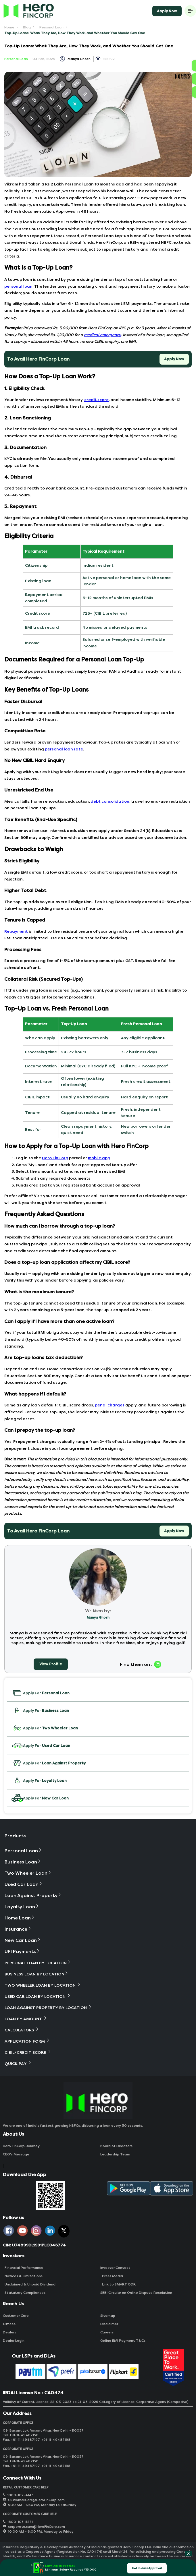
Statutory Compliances (24, 2293)
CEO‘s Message (16, 2154)
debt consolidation (110, 801)
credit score (96, 400)
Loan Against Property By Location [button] (48, 2007)
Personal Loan (51, 27)
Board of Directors (116, 2146)
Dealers (9, 2332)
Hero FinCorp (55, 1158)
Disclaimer (109, 2324)
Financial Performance (23, 2268)
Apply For (40, 1693)
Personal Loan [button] (23, 1850)
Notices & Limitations (23, 2276)
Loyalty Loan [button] (22, 1906)
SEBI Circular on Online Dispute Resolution (136, 2293)
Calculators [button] (22, 2030)
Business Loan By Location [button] (37, 1974)
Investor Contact (115, 2268)
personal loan (18, 286)
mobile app (99, 1158)
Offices (9, 2324)
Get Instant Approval (147, 2568)
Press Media (111, 2276)
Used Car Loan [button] (24, 1884)
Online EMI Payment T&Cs (122, 2341)
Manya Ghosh (79, 59)
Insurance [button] (18, 1929)
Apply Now (167, 11)
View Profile (50, 1664)
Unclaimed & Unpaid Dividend (29, 2284)
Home (9, 27)
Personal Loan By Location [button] (38, 1962)
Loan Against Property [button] (33, 1895)
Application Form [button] (27, 2041)
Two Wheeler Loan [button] (28, 1873)
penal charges (109, 1405)
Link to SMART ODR (118, 2284)
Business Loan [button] (23, 1862)
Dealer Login (13, 2341)
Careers (107, 2332)
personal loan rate (64, 749)
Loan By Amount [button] (26, 2018)
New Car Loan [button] (23, 1940)
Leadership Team (115, 2154)
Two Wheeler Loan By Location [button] (43, 1985)
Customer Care (16, 2316)
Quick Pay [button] (18, 2063)
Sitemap (107, 2316)
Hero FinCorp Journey (21, 2146)
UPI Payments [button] (22, 1951)
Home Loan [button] (20, 1918)
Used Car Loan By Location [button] (38, 1996)
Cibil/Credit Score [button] (28, 2052)
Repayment (16, 931)
